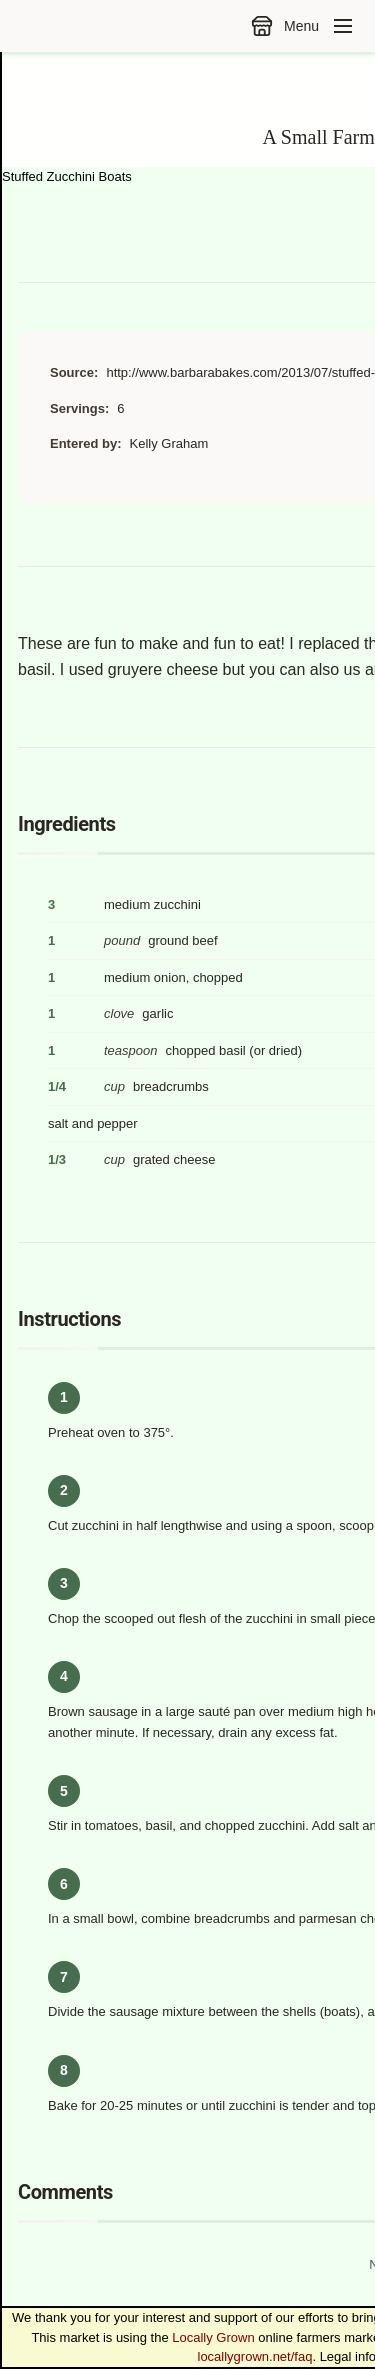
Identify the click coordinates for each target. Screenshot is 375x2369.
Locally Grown (213, 2337)
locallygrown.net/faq (255, 2356)
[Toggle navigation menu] (343, 26)
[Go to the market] (262, 26)
